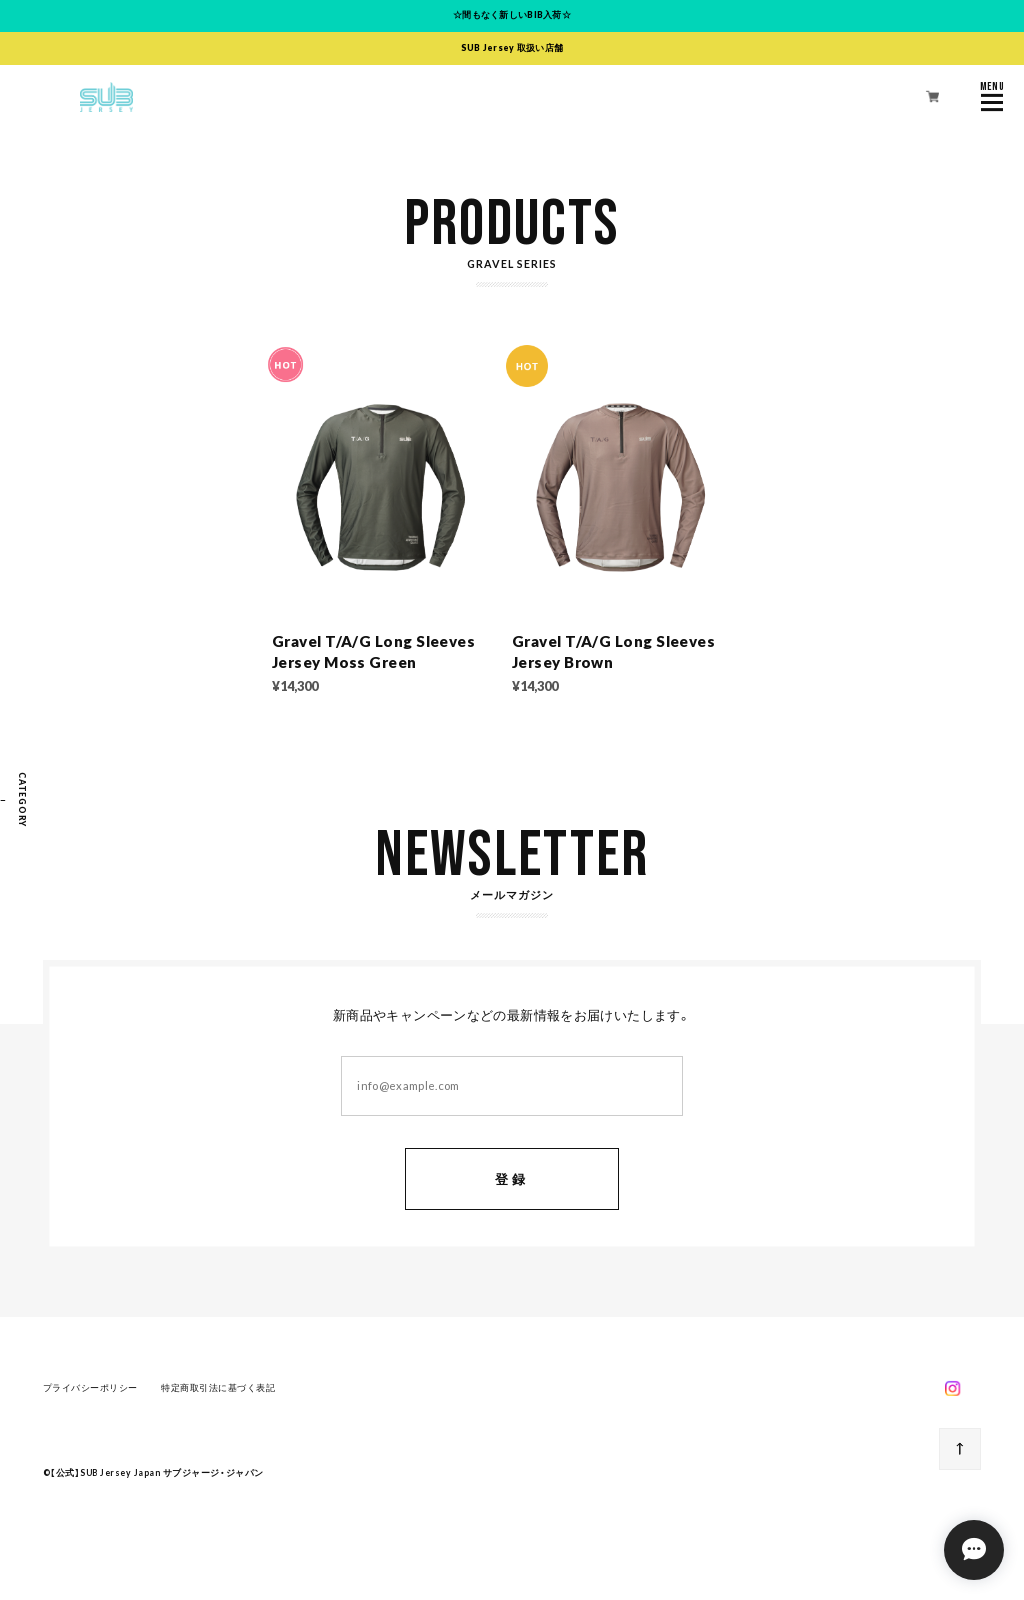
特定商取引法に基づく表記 (218, 1391)
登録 (512, 1182)
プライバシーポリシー (90, 1391)
